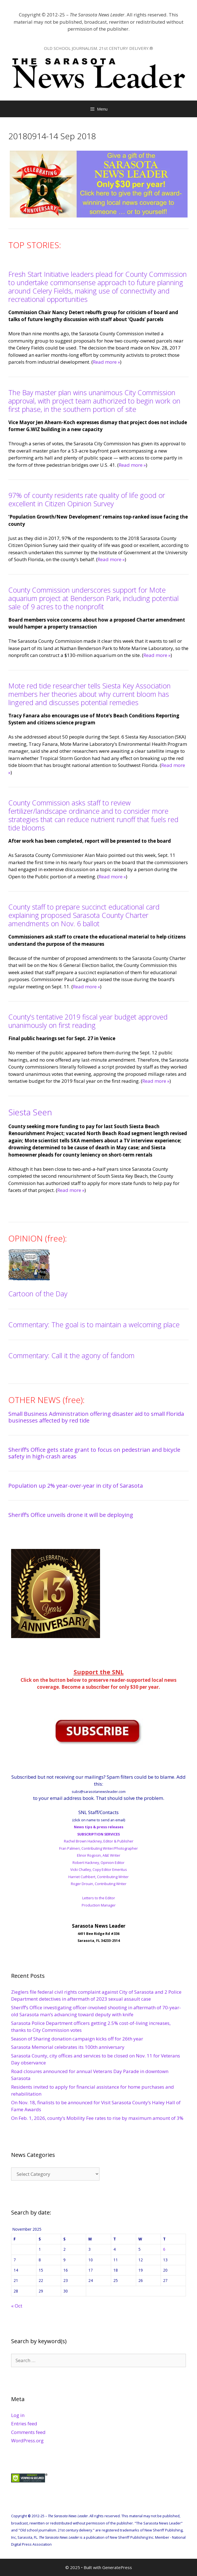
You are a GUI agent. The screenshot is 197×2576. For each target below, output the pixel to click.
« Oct (16, 2306)
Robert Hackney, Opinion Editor (98, 1862)
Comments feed (28, 2432)
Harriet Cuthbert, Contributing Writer (98, 1876)
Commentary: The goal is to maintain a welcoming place (93, 1324)
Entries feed (24, 2423)
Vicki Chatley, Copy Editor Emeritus (98, 1869)
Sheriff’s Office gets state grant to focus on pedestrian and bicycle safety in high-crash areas (94, 1453)
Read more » (106, 362)
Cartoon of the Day (37, 1293)
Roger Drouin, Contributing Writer (98, 1883)
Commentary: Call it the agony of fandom (71, 1355)
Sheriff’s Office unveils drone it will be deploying (70, 1515)
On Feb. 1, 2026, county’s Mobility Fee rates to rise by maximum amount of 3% (97, 2118)
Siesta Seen (30, 1112)
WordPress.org (27, 2440)
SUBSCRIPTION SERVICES (98, 1834)
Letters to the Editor (98, 1897)
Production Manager (99, 1905)
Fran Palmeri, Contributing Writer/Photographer (98, 1848)
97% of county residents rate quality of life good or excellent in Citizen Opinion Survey (86, 499)
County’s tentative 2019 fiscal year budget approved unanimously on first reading (88, 1021)
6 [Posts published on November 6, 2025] (164, 2249)
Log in (17, 2415)
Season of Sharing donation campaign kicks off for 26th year (77, 2038)
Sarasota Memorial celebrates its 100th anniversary (68, 2047)
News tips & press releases (98, 1826)
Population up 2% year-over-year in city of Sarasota (75, 1485)
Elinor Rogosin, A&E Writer (98, 1855)
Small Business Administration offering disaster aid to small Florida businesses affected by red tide (96, 1417)
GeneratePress (117, 2567)
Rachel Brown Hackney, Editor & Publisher (98, 1841)
